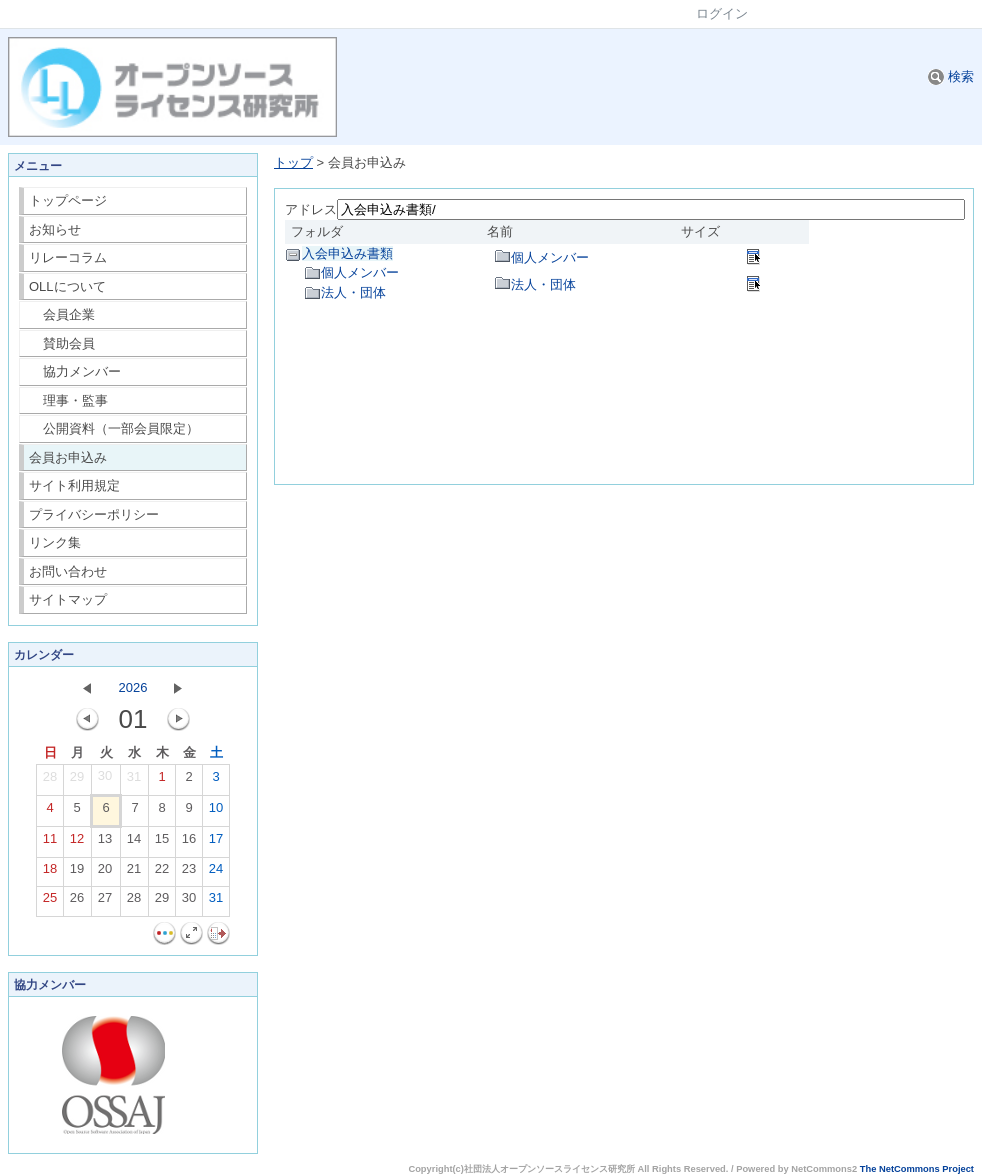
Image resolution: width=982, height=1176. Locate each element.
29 (77, 781)
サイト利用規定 (74, 485)
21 (134, 873)
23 (189, 873)
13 (105, 843)
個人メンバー (360, 272)
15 (162, 843)
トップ (293, 162)
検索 (951, 76)
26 (77, 902)
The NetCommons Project (917, 1169)
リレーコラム (68, 257)
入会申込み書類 (347, 253)
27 (105, 902)
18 (50, 873)
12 (77, 843)
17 (216, 843)
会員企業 (62, 314)
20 (105, 873)
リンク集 (55, 542)
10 (216, 812)
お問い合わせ (68, 571)
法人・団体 (353, 292)
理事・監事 (69, 400)
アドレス (311, 209)
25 (50, 902)
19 (77, 873)
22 (162, 873)
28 (50, 781)
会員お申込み (68, 457)
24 (216, 873)
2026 (133, 687)
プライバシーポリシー (94, 514)
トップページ (68, 200)
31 (134, 781)
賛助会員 (62, 343)
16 (189, 843)
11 (50, 843)
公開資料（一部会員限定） (114, 428)
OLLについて (67, 286)
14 (134, 843)
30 (105, 780)
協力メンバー (75, 371)
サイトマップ (68, 599)
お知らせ (55, 229)
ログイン (722, 13)
